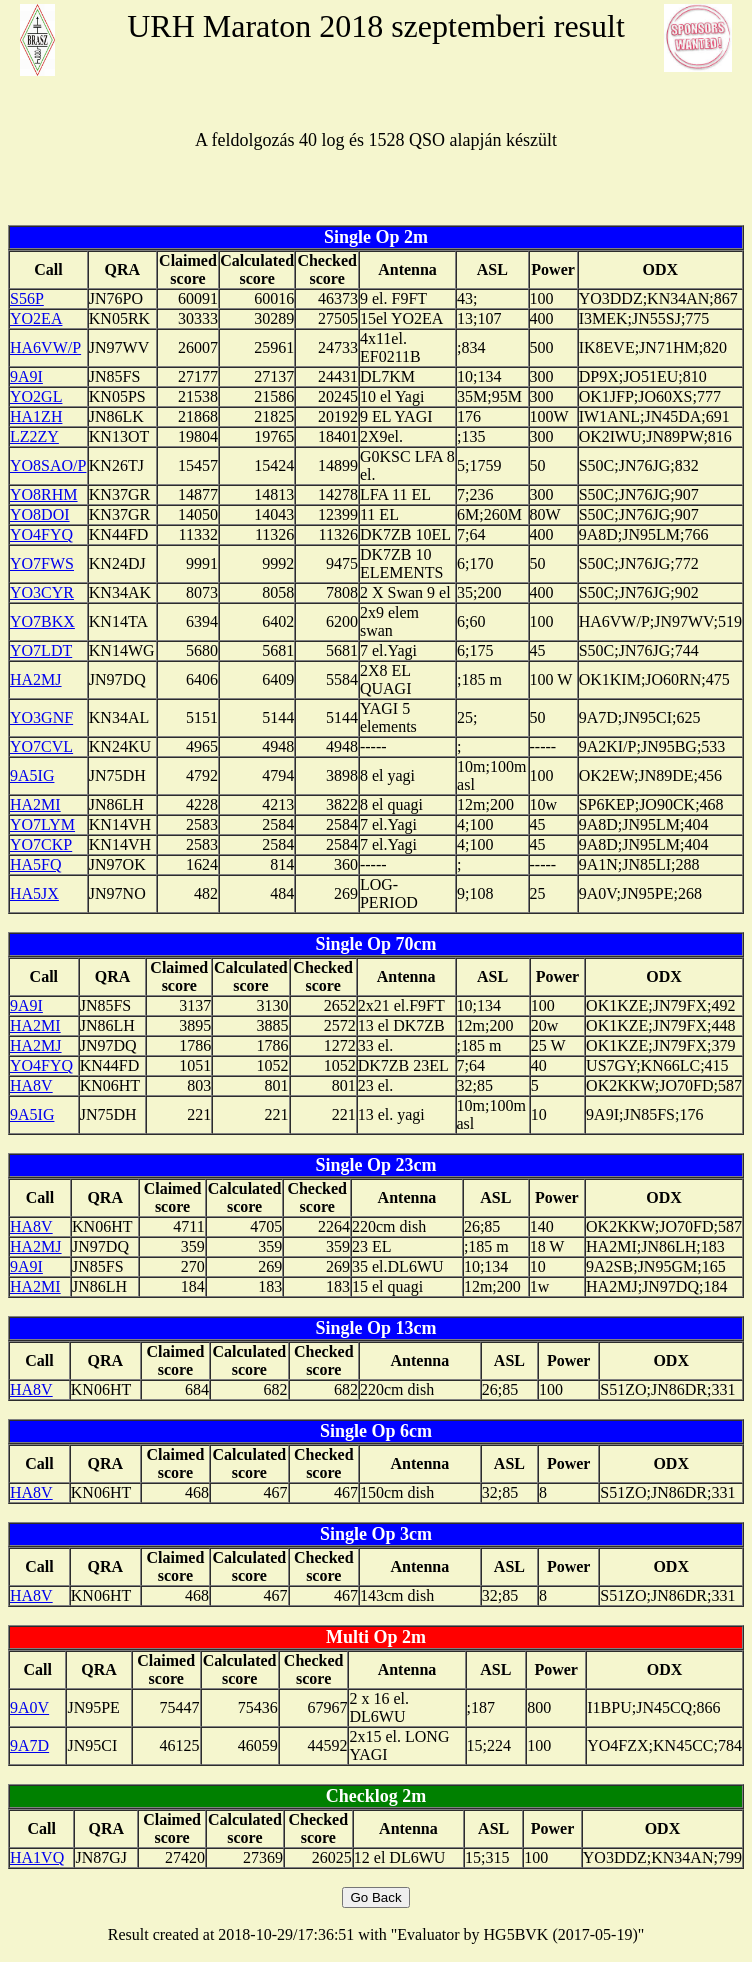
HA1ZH (36, 416)
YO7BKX (42, 621)
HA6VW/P (45, 347)
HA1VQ (37, 1857)
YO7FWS (42, 563)
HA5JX (34, 893)
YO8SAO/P (48, 465)
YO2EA (36, 318)
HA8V (31, 1085)
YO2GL (36, 396)
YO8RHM (44, 494)
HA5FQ (36, 864)
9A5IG (32, 775)
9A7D (29, 1745)
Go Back (375, 1897)
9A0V (29, 1707)
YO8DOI (40, 514)
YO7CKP (41, 844)
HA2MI (35, 804)
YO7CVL (41, 746)
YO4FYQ (41, 534)
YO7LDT (41, 650)
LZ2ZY (34, 436)
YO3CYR (42, 592)
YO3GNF (41, 717)
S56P (27, 298)
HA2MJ (36, 679)
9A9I (26, 376)
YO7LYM (42, 824)
